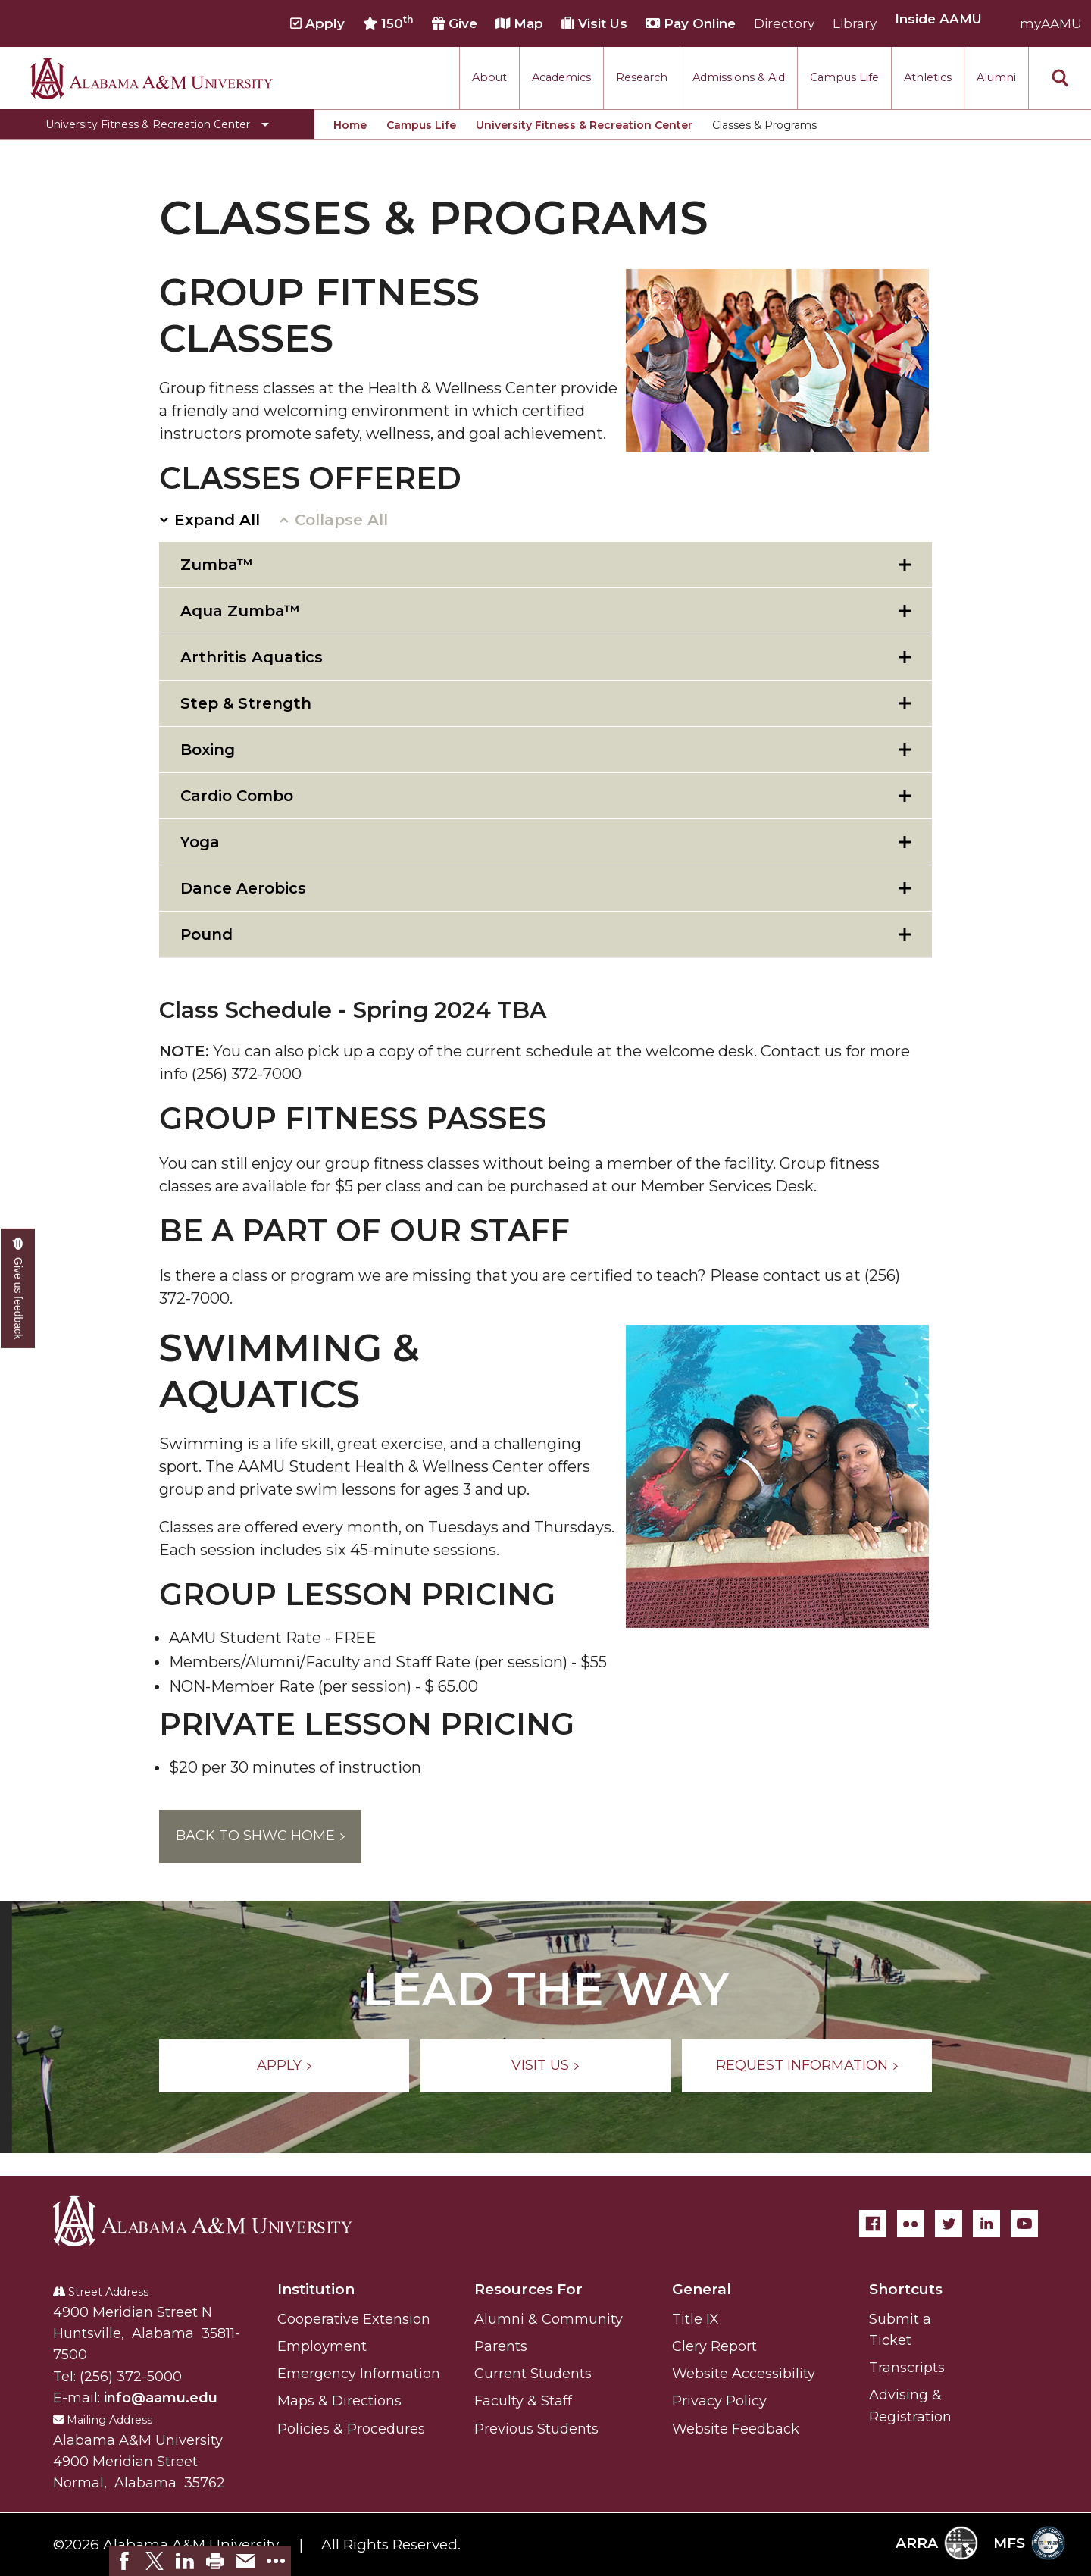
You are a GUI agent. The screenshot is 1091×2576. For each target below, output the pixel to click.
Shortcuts (906, 2289)
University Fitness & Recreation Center (584, 125)
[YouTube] (1024, 2223)
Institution (316, 2289)
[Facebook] (872, 2223)
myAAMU (1051, 23)
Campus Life (844, 77)
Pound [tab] (206, 934)
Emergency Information (358, 2373)
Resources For (528, 2289)
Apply (317, 23)
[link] (124, 2561)
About (489, 77)
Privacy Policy (719, 2401)
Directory (784, 23)
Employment (322, 2346)
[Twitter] (948, 2223)
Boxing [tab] (207, 749)
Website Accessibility (743, 2373)
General (701, 2289)
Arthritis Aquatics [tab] (251, 657)
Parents (500, 2346)
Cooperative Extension (353, 2319)
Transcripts (907, 2367)
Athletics (928, 77)
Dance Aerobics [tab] (243, 888)
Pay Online (691, 23)
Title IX (695, 2319)
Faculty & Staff (523, 2401)
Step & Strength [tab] (245, 703)
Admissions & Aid (738, 77)
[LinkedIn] (986, 2223)
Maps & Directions (339, 2401)
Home (350, 125)
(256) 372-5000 (131, 2376)
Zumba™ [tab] (216, 565)
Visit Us (594, 23)
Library (855, 23)
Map (519, 23)
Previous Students (536, 2429)
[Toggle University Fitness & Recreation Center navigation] (157, 124)
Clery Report (714, 2346)
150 (388, 22)
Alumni (996, 77)
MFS (1029, 2543)
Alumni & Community (548, 2319)
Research (641, 77)
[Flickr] (910, 2223)
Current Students (533, 2373)
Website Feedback (735, 2429)
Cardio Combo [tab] (236, 796)
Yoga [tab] (200, 842)
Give (454, 23)
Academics (561, 77)
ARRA (937, 2543)
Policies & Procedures (351, 2429)
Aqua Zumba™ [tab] (240, 611)
